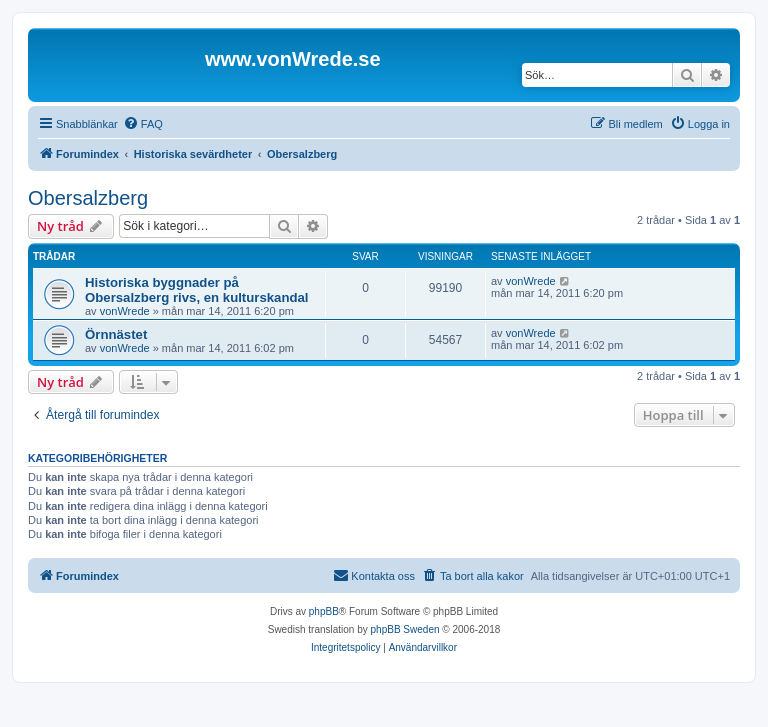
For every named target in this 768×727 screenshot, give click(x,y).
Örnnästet (116, 334)
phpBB (324, 611)
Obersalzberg (88, 198)
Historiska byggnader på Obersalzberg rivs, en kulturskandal (197, 290)
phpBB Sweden (405, 629)
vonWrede (125, 311)
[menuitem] (143, 124)
